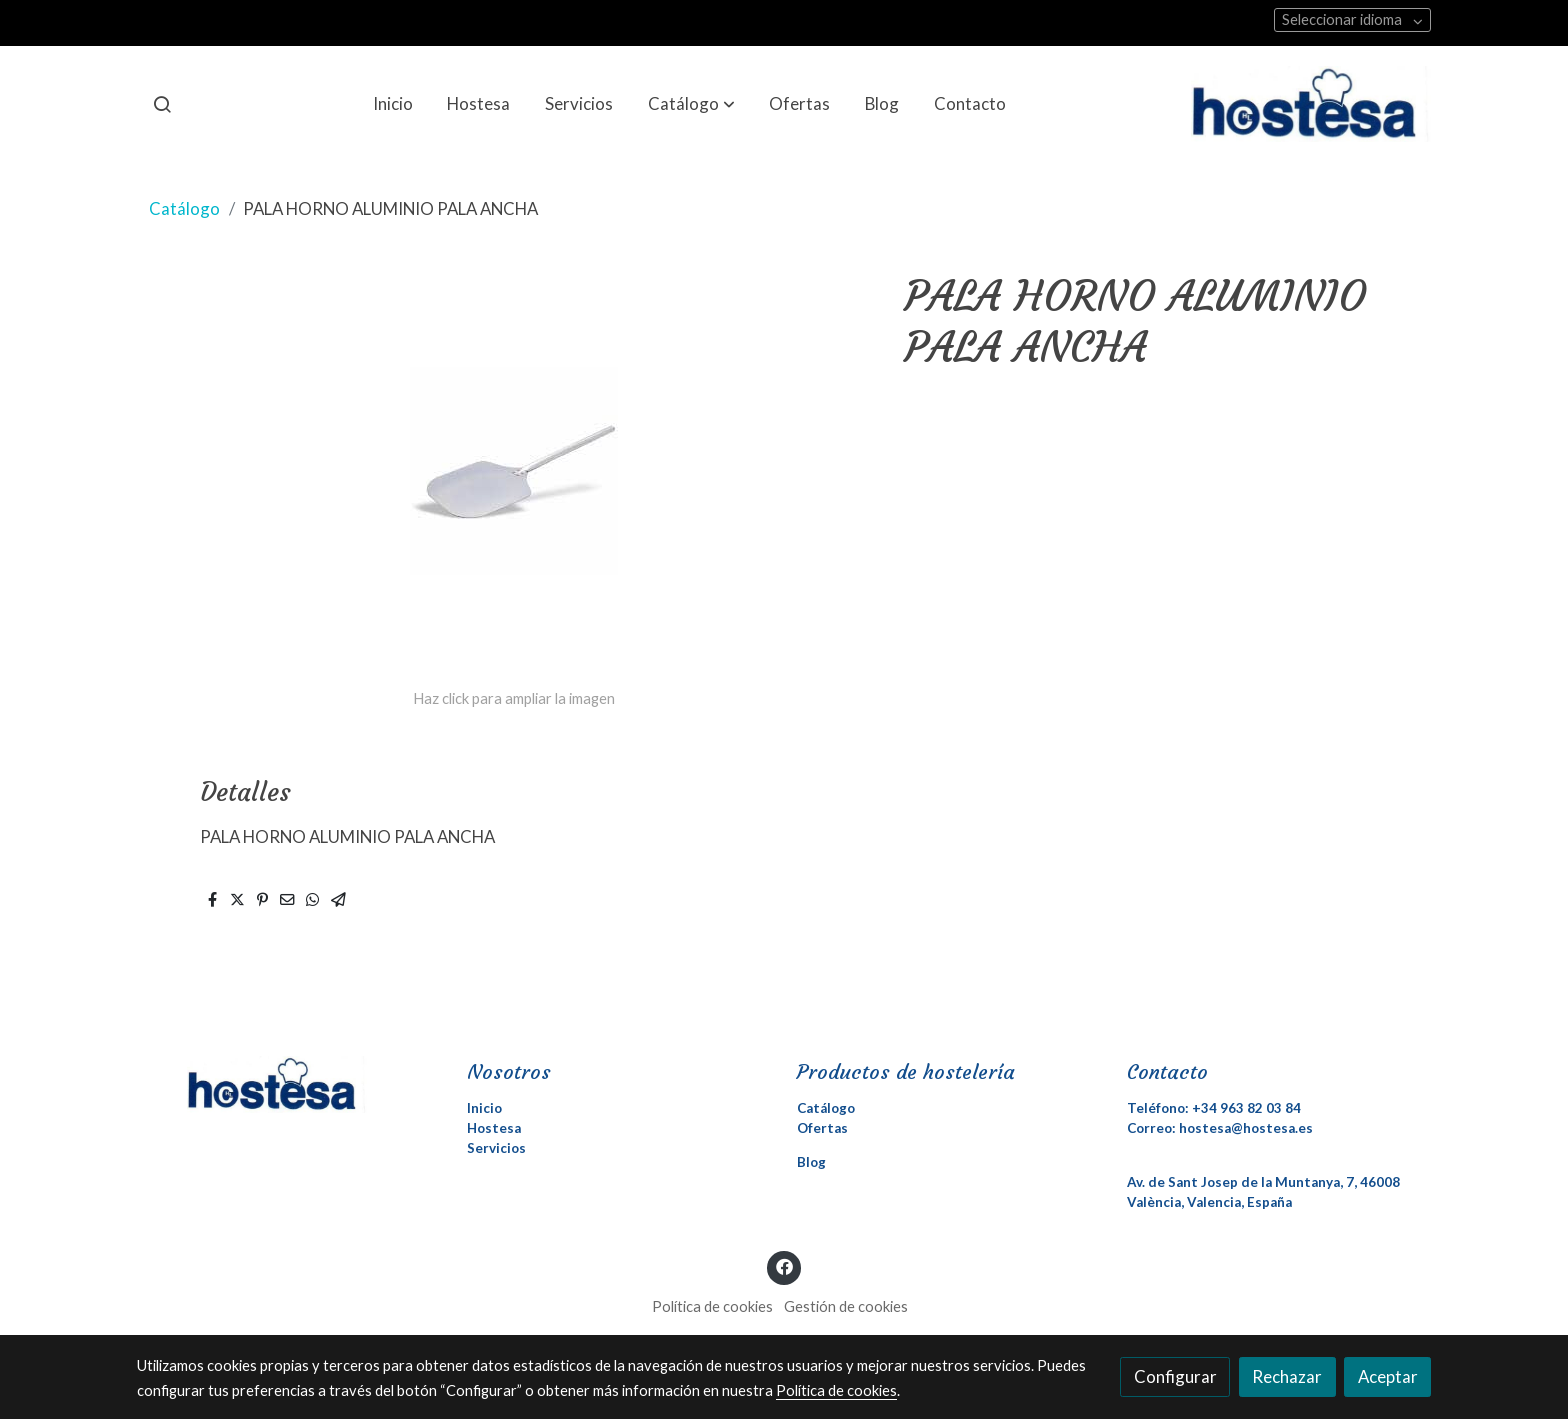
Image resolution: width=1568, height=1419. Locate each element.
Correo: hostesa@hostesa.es (1220, 1128)
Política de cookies (712, 1306)
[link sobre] (289, 1084)
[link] (1311, 104)
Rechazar (1287, 1376)
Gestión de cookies (846, 1306)
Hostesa (494, 1128)
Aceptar (1388, 1376)
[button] (691, 104)
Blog (811, 1162)
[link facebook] (784, 1265)
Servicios (496, 1148)
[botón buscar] (162, 104)
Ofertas (822, 1128)
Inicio (484, 1108)
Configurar (1175, 1376)
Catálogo (184, 208)
